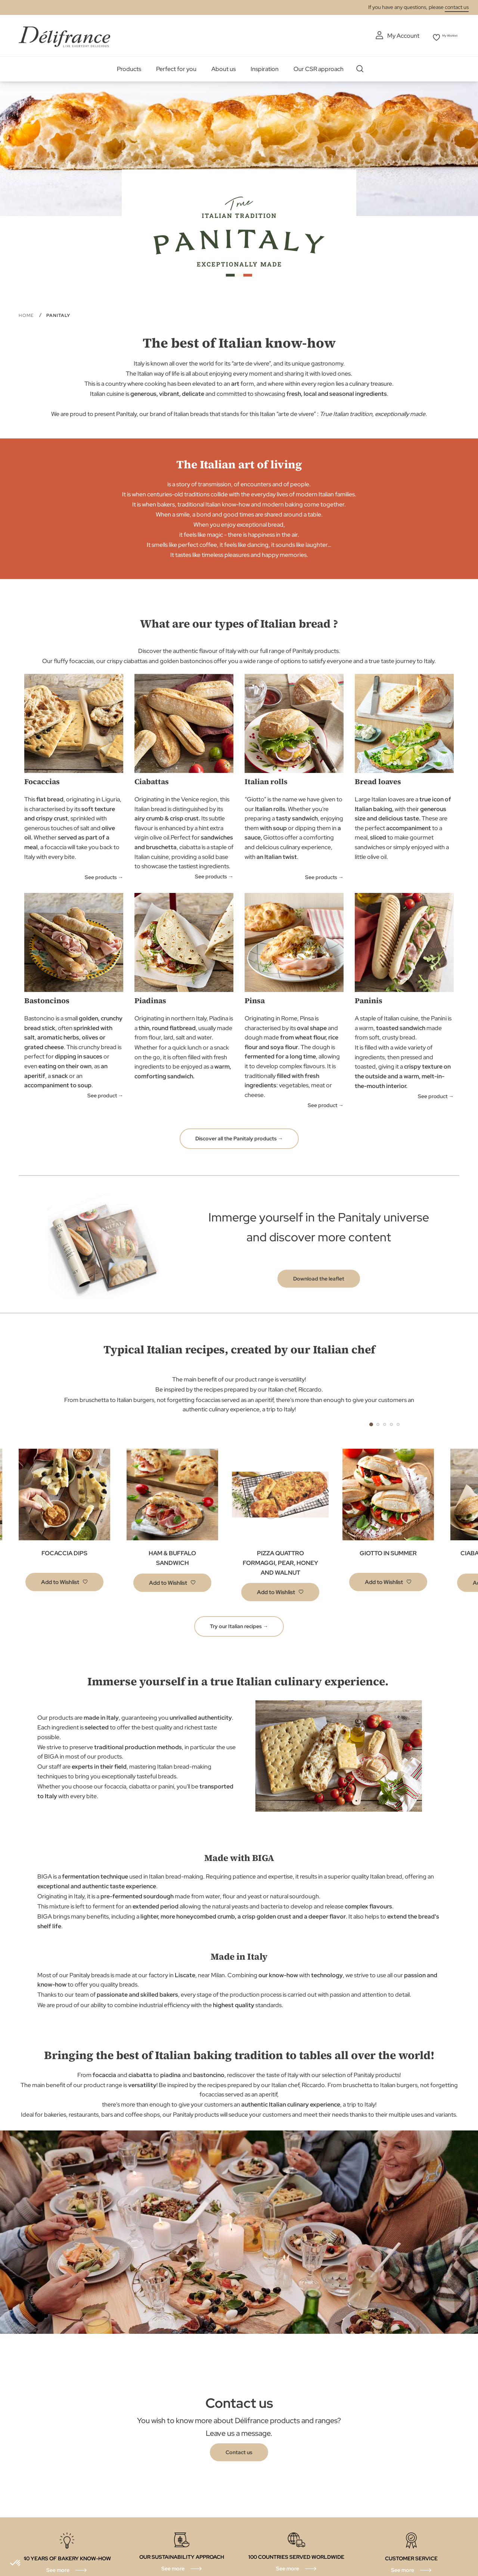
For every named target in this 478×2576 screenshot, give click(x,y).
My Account (388, 36)
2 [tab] (377, 1422)
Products (129, 67)
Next (433, 1422)
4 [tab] (391, 1422)
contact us (457, 7)
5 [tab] (398, 1422)
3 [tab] (384, 1422)
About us (223, 67)
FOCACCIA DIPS (64, 1551)
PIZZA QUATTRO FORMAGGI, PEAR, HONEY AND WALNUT (280, 1560)
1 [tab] (371, 1422)
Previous (336, 1422)
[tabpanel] (172, 1522)
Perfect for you (176, 67)
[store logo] (64, 34)
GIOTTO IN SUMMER (388, 1551)
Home (27, 314)
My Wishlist (445, 36)
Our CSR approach (319, 67)
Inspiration (265, 67)
